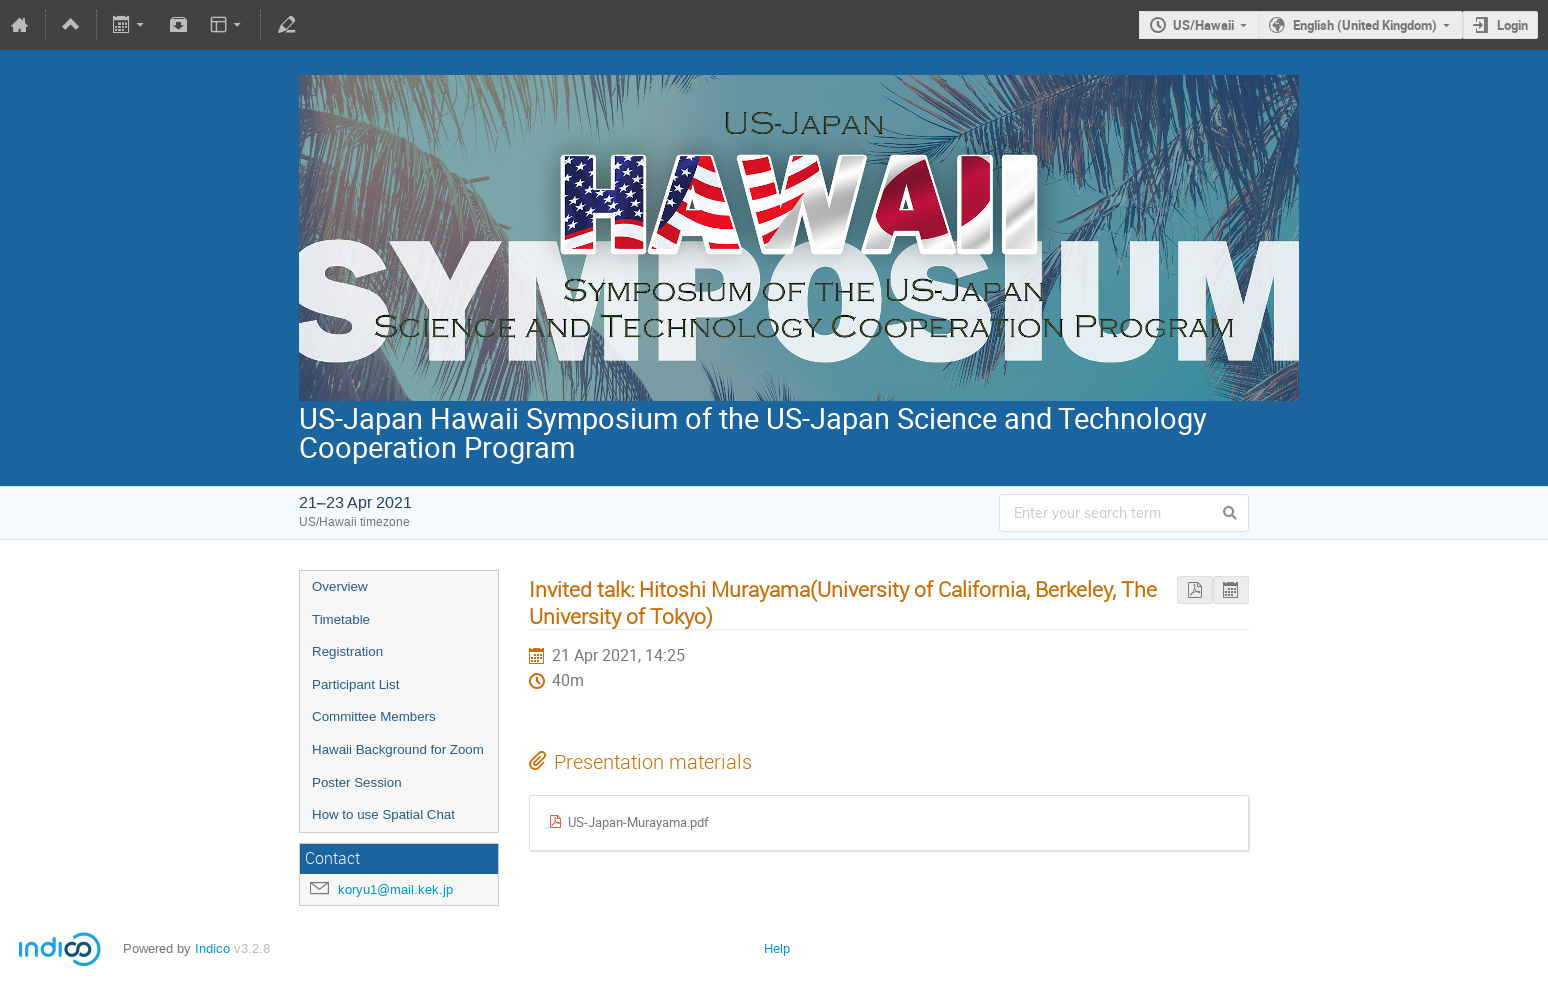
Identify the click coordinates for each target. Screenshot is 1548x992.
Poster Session (357, 782)
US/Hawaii (1203, 25)
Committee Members (374, 716)
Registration (347, 651)
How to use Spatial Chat (383, 814)
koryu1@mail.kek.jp (395, 889)
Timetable (341, 619)
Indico (212, 948)
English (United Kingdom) (1365, 25)
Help (777, 948)
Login (1512, 25)
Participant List (355, 684)
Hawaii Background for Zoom (398, 749)
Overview (340, 586)
